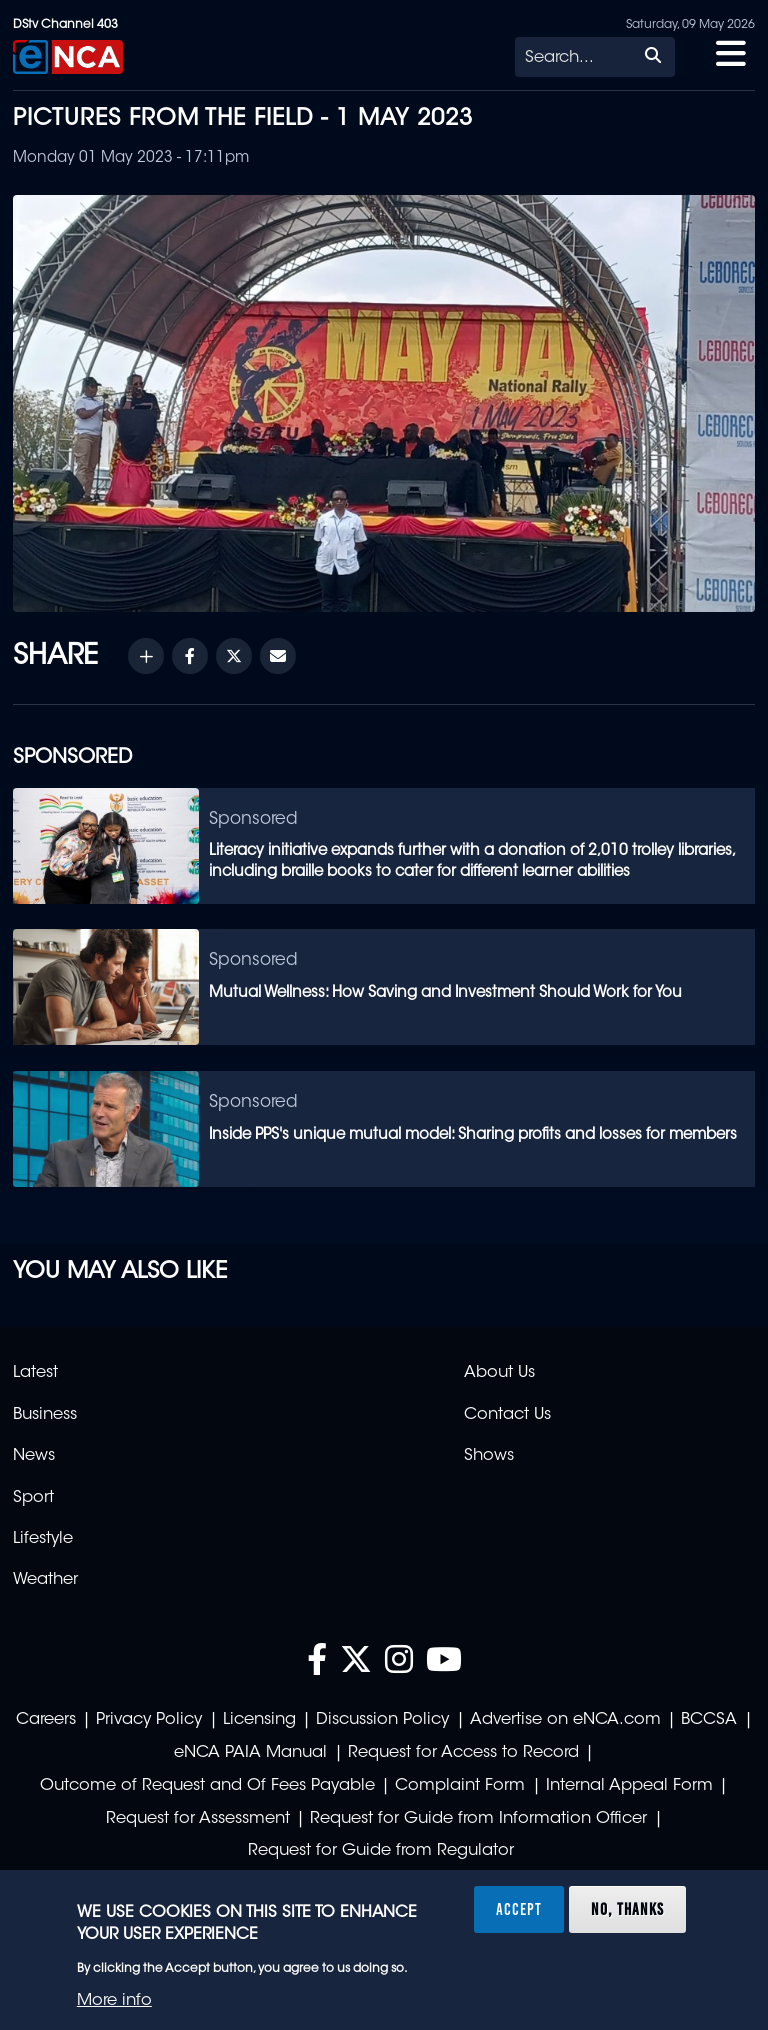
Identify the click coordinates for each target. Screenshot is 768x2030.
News (34, 1456)
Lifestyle (43, 1539)
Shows (489, 1456)
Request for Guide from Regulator (381, 1851)
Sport (33, 1498)
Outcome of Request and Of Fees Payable (207, 1786)
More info (114, 2001)
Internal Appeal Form (629, 1786)
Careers (46, 1720)
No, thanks (627, 1909)
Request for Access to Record (463, 1753)
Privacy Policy (149, 1720)
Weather (45, 1580)
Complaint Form (460, 1786)
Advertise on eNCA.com (565, 1720)
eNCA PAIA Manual (250, 1753)
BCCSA (709, 1720)
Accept (519, 1909)
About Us (499, 1373)
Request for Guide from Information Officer (478, 1819)
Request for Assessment (198, 1819)
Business (45, 1415)
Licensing (259, 1720)
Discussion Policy (382, 1720)
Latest (35, 1373)
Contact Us (507, 1415)
